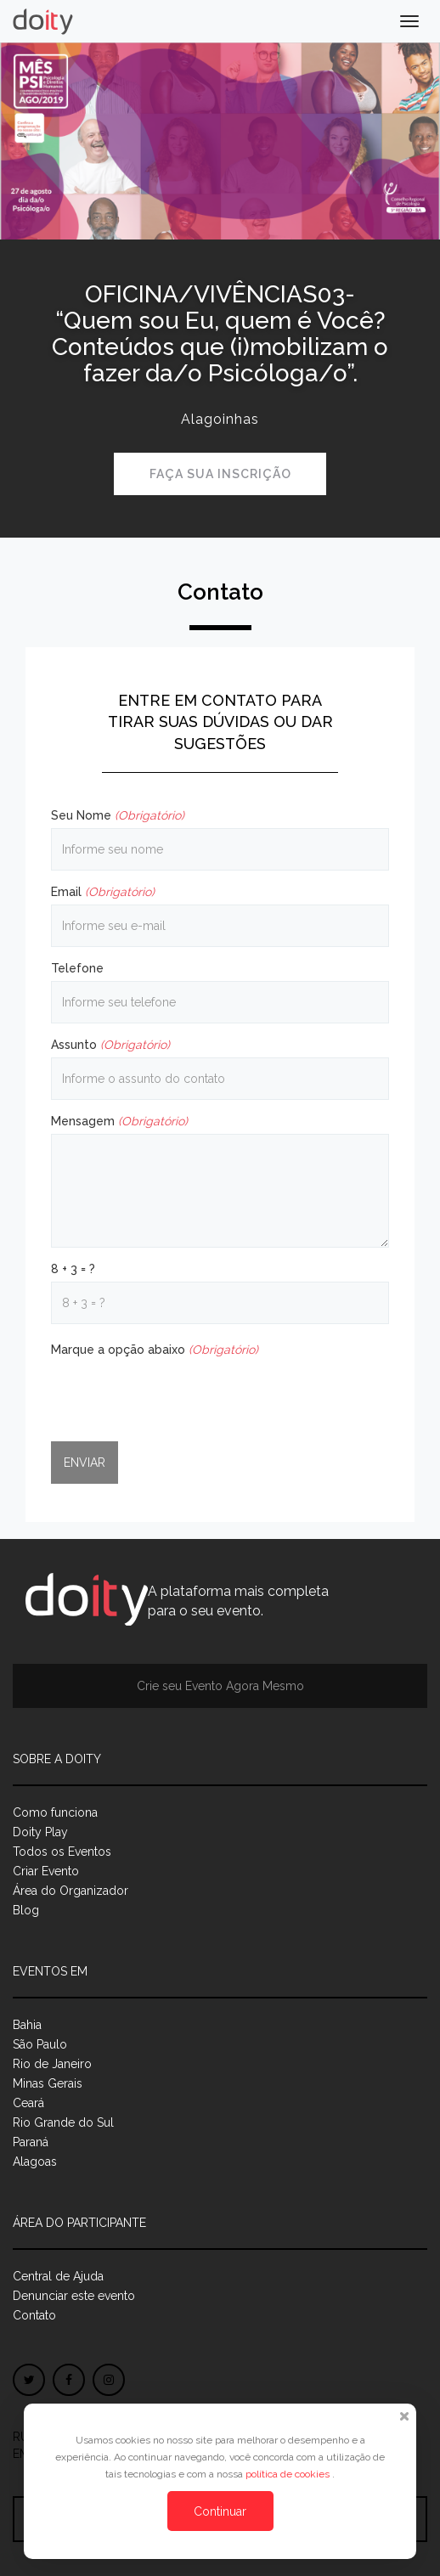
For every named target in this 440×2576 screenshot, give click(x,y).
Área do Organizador (70, 1890)
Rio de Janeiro (52, 2064)
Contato (34, 2315)
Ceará (28, 2103)
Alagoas (35, 2161)
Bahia (27, 2025)
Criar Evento (46, 1871)
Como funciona (55, 1812)
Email (103, 892)
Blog (26, 1910)
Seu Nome (117, 815)
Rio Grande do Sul (63, 2122)
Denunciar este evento (74, 2296)
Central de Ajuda (58, 2276)
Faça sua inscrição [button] (220, 474)
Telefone (77, 968)
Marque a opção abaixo (154, 1349)
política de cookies (288, 2474)
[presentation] (180, 1395)
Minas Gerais (47, 2083)
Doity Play (40, 1832)
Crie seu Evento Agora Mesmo (220, 1686)
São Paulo (40, 2044)
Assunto (110, 1044)
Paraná (30, 2142)
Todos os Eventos (62, 1851)
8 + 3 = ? (73, 1269)
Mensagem (119, 1121)
